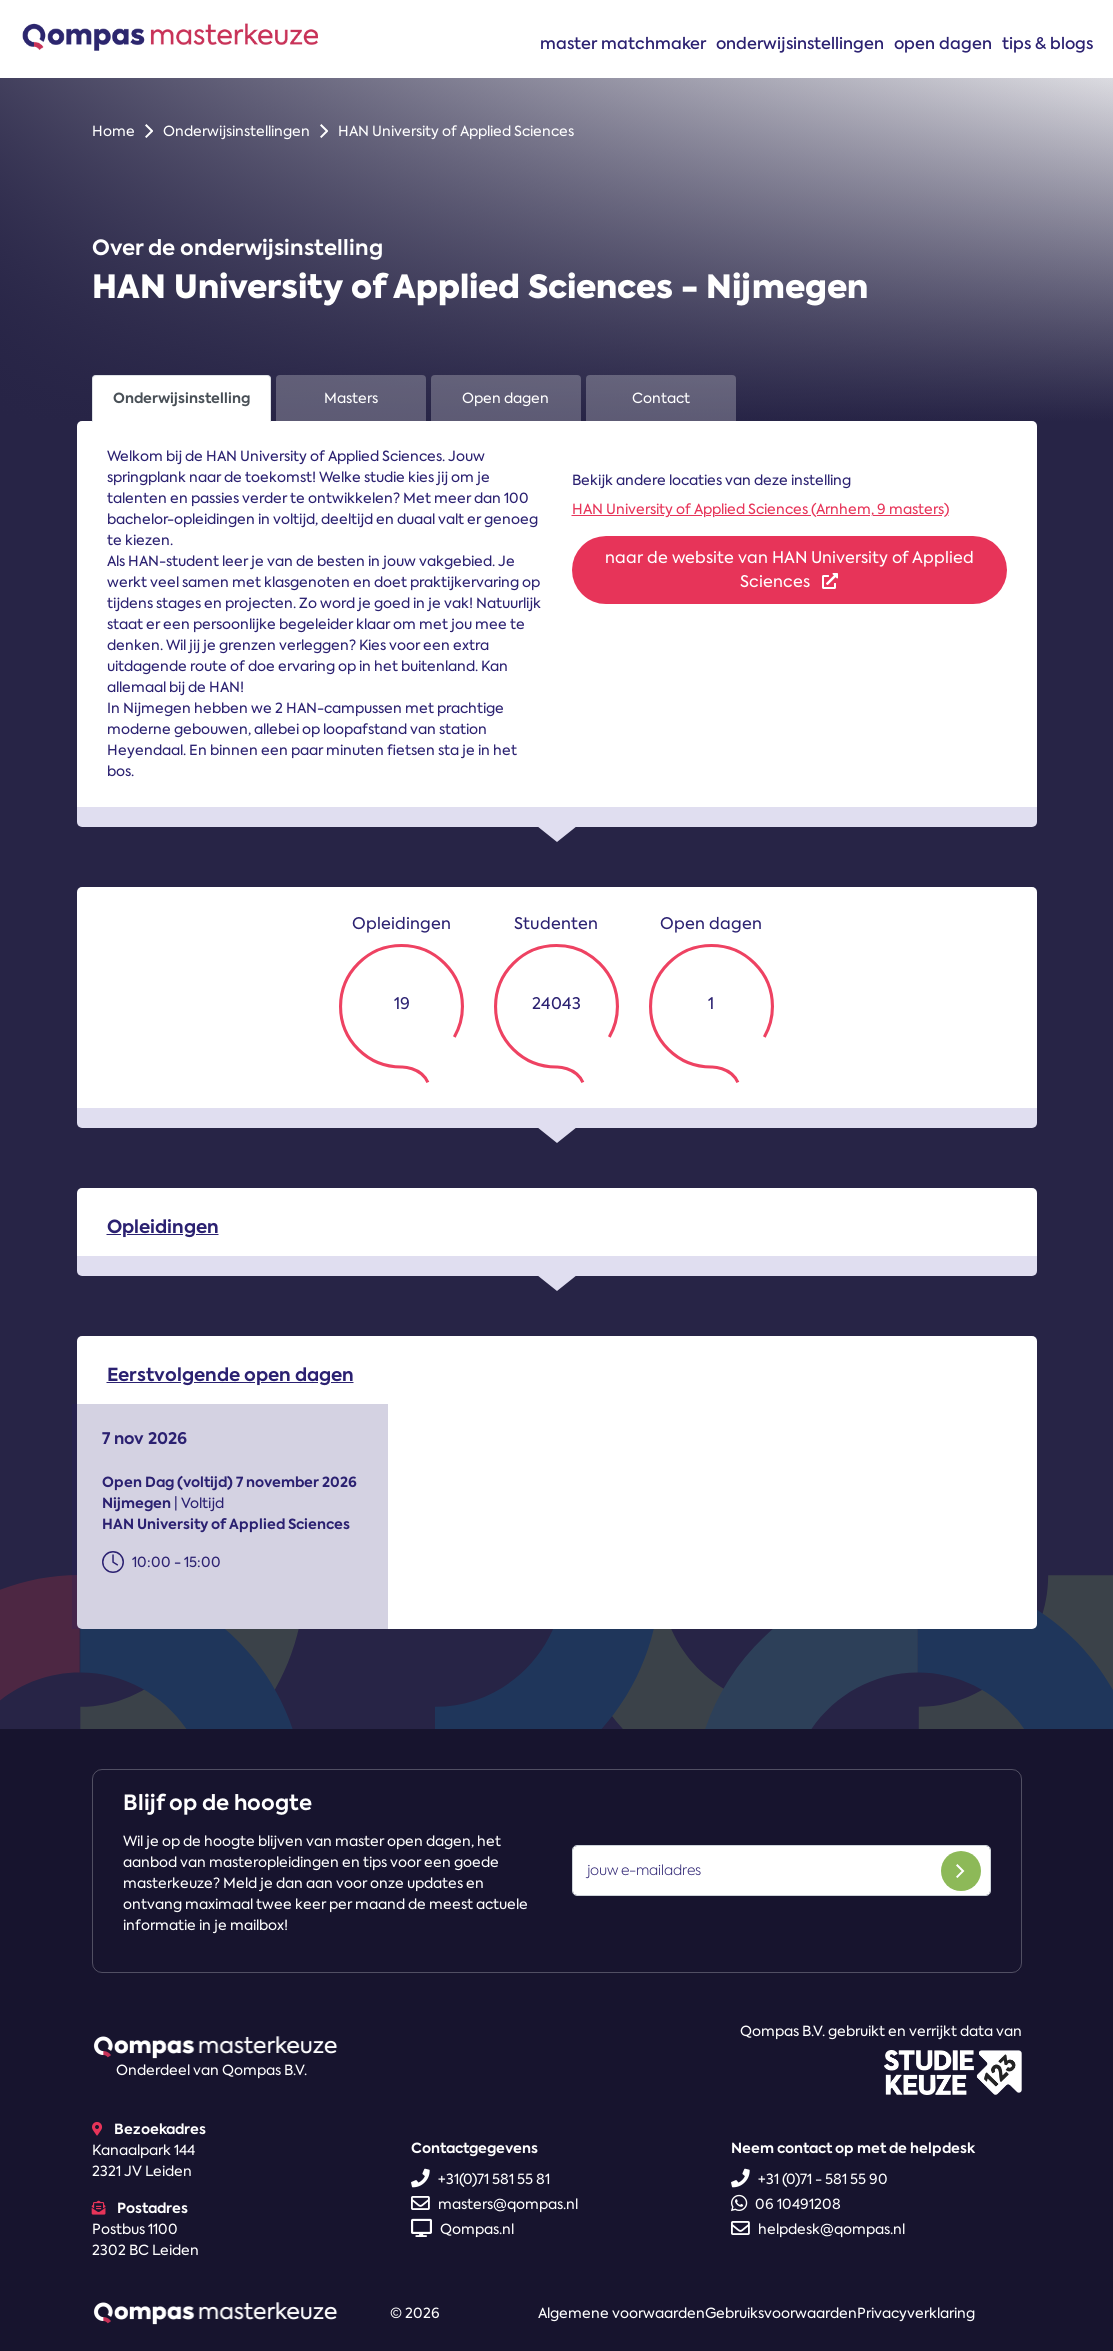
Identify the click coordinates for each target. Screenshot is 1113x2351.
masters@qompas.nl (494, 2204)
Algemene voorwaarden (621, 2313)
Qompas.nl (462, 2229)
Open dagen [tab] (505, 398)
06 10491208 (786, 2204)
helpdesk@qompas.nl (818, 2229)
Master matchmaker (623, 43)
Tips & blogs (1047, 43)
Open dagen (943, 43)
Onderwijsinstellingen (800, 43)
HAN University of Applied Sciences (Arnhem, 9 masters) (760, 509)
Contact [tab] (661, 398)
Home (113, 131)
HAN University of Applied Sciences (456, 131)
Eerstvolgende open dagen (230, 1387)
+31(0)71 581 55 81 (480, 2179)
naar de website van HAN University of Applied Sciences (789, 569)
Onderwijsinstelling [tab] (181, 398)
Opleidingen (163, 1239)
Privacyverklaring (916, 2313)
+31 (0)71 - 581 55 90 (809, 2179)
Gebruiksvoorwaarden (781, 2313)
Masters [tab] (351, 398)
